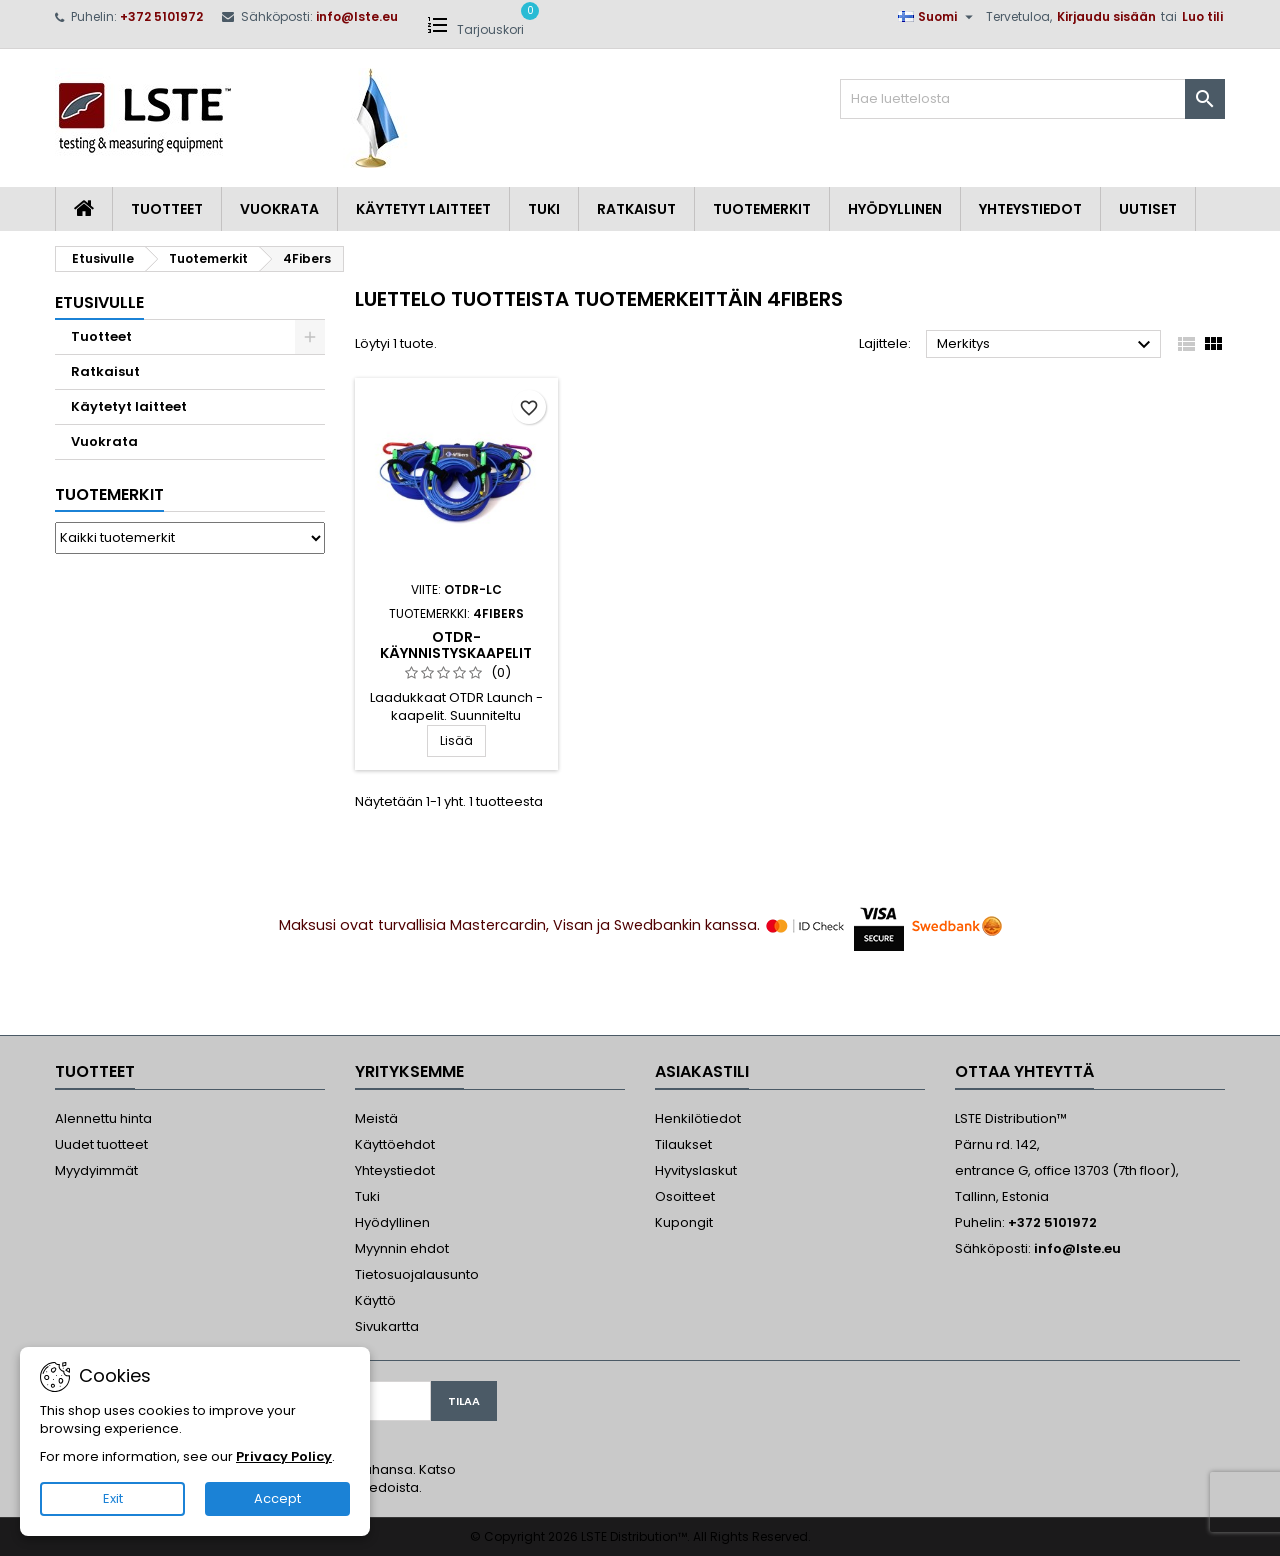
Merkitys (1046, 345)
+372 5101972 (161, 16)
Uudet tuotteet (101, 1144)
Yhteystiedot (1030, 209)
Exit (113, 1498)
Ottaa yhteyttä (1024, 1071)
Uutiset (1148, 209)
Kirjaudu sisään (1106, 16)
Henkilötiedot (698, 1118)
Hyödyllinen (895, 209)
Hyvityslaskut (696, 1170)
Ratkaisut (636, 209)
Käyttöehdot (395, 1144)
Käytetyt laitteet (423, 209)
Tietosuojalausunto (417, 1274)
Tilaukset (683, 1144)
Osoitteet (685, 1196)
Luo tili (1202, 16)
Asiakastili (702, 1071)
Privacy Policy (284, 1456)
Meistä (376, 1118)
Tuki (544, 209)
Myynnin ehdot (402, 1248)
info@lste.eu (357, 16)
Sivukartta (387, 1326)
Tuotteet (167, 209)
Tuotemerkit (762, 209)
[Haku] (1032, 99)
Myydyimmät (96, 1170)
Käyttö (375, 1300)
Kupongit (684, 1222)
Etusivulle (99, 302)
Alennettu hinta (103, 1118)
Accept (277, 1498)
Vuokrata (279, 209)
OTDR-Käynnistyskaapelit (456, 645)
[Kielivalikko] (938, 17)
